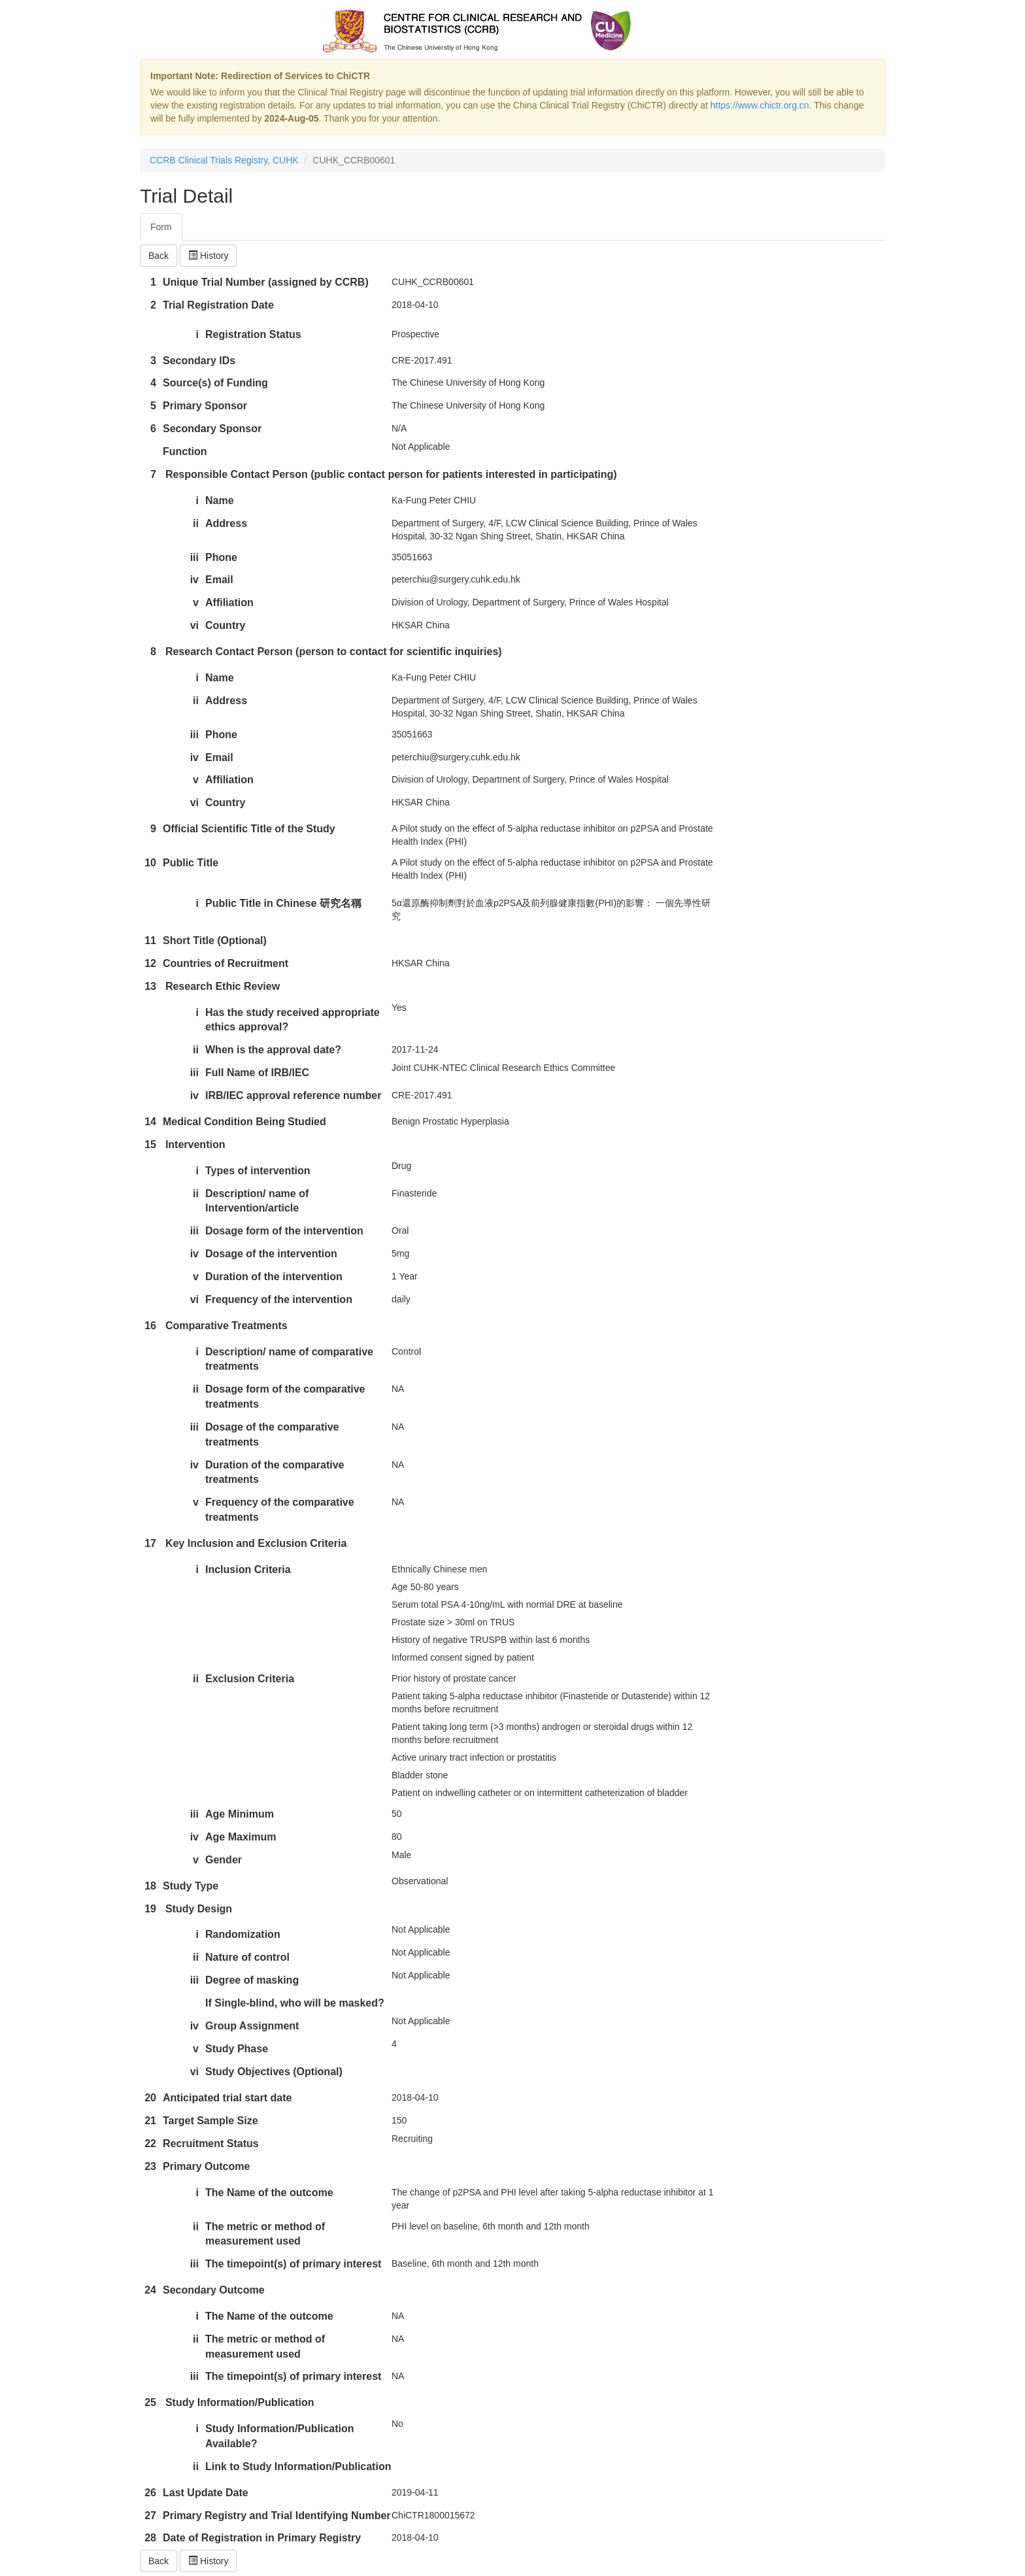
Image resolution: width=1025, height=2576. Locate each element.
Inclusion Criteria (248, 1569)
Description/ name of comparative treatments (289, 1359)
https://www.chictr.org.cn (760, 105)
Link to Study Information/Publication (298, 2466)
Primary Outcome (206, 2166)
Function (185, 451)
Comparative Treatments (226, 1325)
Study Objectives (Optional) (274, 2071)
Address (226, 523)
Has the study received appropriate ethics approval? (292, 1020)
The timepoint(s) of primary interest (293, 2263)
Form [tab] (161, 227)
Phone (221, 557)
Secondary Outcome (214, 2290)
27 (150, 2515)
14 (150, 1121)
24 (150, 2290)
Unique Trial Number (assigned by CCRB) (266, 282)
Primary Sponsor (205, 405)
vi (194, 625)
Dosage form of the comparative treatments (285, 1396)
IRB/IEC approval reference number (293, 1095)
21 (150, 2120)
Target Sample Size (210, 2120)
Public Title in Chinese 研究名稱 (283, 903)
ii (196, 523)
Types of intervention (258, 1170)
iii (194, 557)
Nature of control (247, 1957)
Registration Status (253, 334)
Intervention (195, 1144)
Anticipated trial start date (227, 2097)
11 (150, 940)
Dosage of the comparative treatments (272, 1434)
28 (150, 2537)
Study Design (198, 1908)
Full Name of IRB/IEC (257, 1072)
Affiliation (229, 602)
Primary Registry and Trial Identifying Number (277, 2515)
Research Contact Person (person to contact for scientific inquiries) (333, 651)
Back (158, 255)
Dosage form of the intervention (284, 1230)
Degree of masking (252, 1980)
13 (150, 986)
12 (150, 963)
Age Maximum (240, 1836)
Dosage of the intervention (271, 1253)
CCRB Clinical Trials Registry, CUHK (224, 160)
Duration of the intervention (274, 1276)
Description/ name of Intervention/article (257, 1201)
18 (150, 1885)
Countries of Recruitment (225, 963)
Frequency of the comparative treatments (279, 1510)
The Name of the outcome (269, 2192)
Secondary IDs (199, 360)
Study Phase (236, 2048)
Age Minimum (239, 1814)
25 (150, 2402)
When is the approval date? (273, 1049)
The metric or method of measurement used (265, 2234)
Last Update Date (205, 2492)
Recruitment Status (211, 2143)
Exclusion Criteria (249, 1678)
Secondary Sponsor (212, 428)
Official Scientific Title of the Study (249, 828)
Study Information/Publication (239, 2402)
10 (150, 862)
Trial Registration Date (218, 305)
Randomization (242, 1934)
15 (150, 1144)
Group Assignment (252, 2025)
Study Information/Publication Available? (279, 2436)
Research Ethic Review (222, 986)
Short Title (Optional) (215, 940)
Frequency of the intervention (278, 1299)
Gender (223, 1859)
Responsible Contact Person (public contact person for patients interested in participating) (391, 474)
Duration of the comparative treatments (274, 1472)
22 (150, 2143)
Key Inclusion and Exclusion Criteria (255, 1543)
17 (150, 1543)
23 (150, 2166)
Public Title (190, 862)
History (208, 255)
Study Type (190, 1885)
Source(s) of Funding (215, 382)
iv (194, 579)
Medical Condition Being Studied (244, 1121)
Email (219, 579)
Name (219, 500)
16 (150, 1325)
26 (150, 2492)
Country (225, 625)
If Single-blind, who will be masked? (294, 2002)
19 (150, 1908)
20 (150, 2097)
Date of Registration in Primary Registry (262, 2537)
